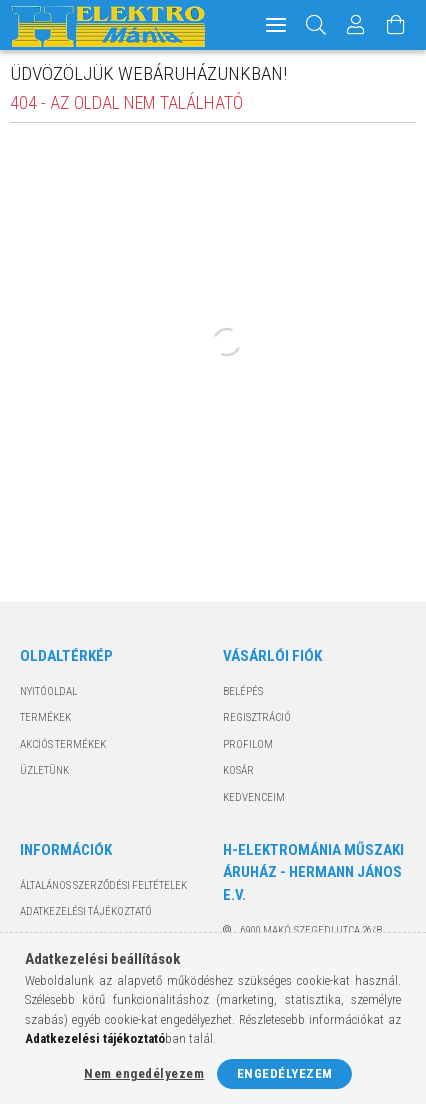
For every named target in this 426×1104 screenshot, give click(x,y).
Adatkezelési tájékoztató (86, 911)
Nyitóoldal (48, 691)
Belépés (243, 691)
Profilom (248, 744)
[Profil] (356, 25)
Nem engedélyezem (144, 1073)
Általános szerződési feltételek (103, 885)
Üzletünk (44, 770)
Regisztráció (257, 717)
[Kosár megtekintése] (396, 25)
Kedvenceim (254, 797)
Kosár (238, 770)
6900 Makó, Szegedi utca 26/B (311, 930)
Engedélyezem (285, 1073)
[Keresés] (316, 25)
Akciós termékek (63, 744)
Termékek (45, 717)
